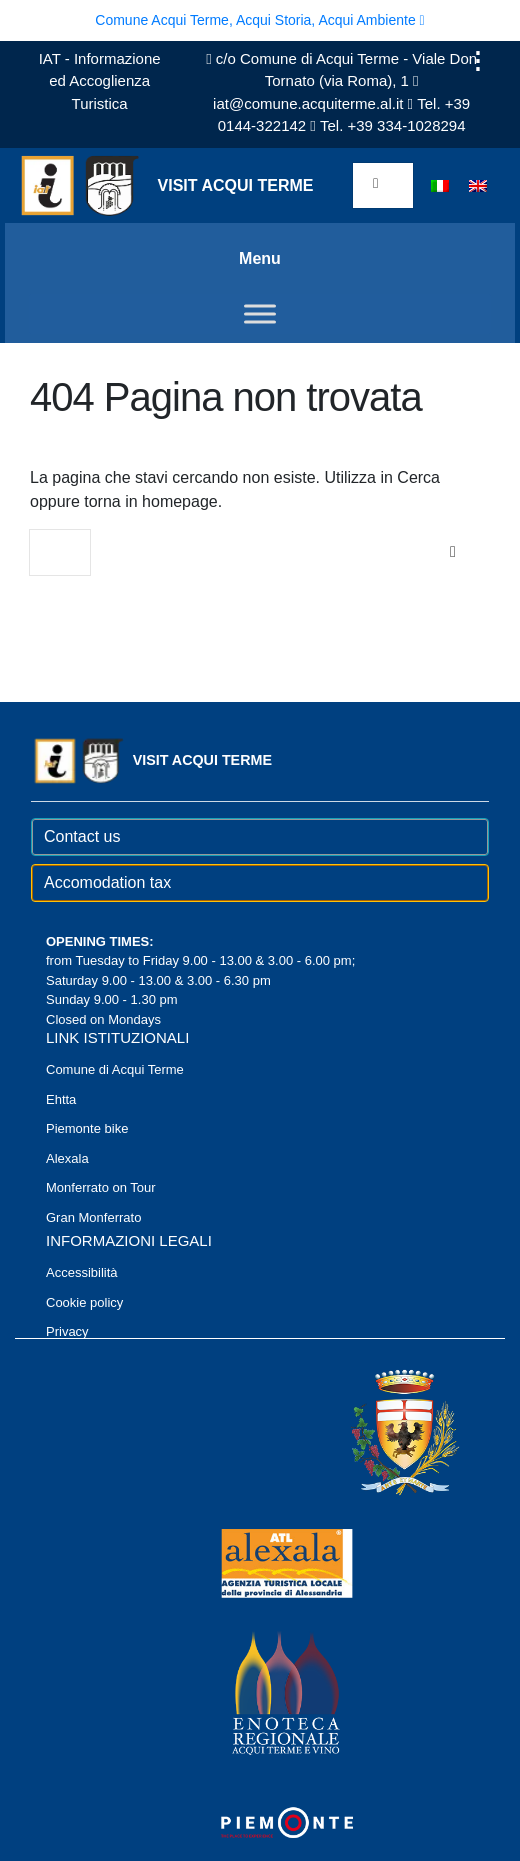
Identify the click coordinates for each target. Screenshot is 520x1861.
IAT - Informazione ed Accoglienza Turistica (100, 81)
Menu (260, 258)
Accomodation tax (107, 882)
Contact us (82, 836)
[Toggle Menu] (260, 313)
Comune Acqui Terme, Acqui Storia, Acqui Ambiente (259, 20)
